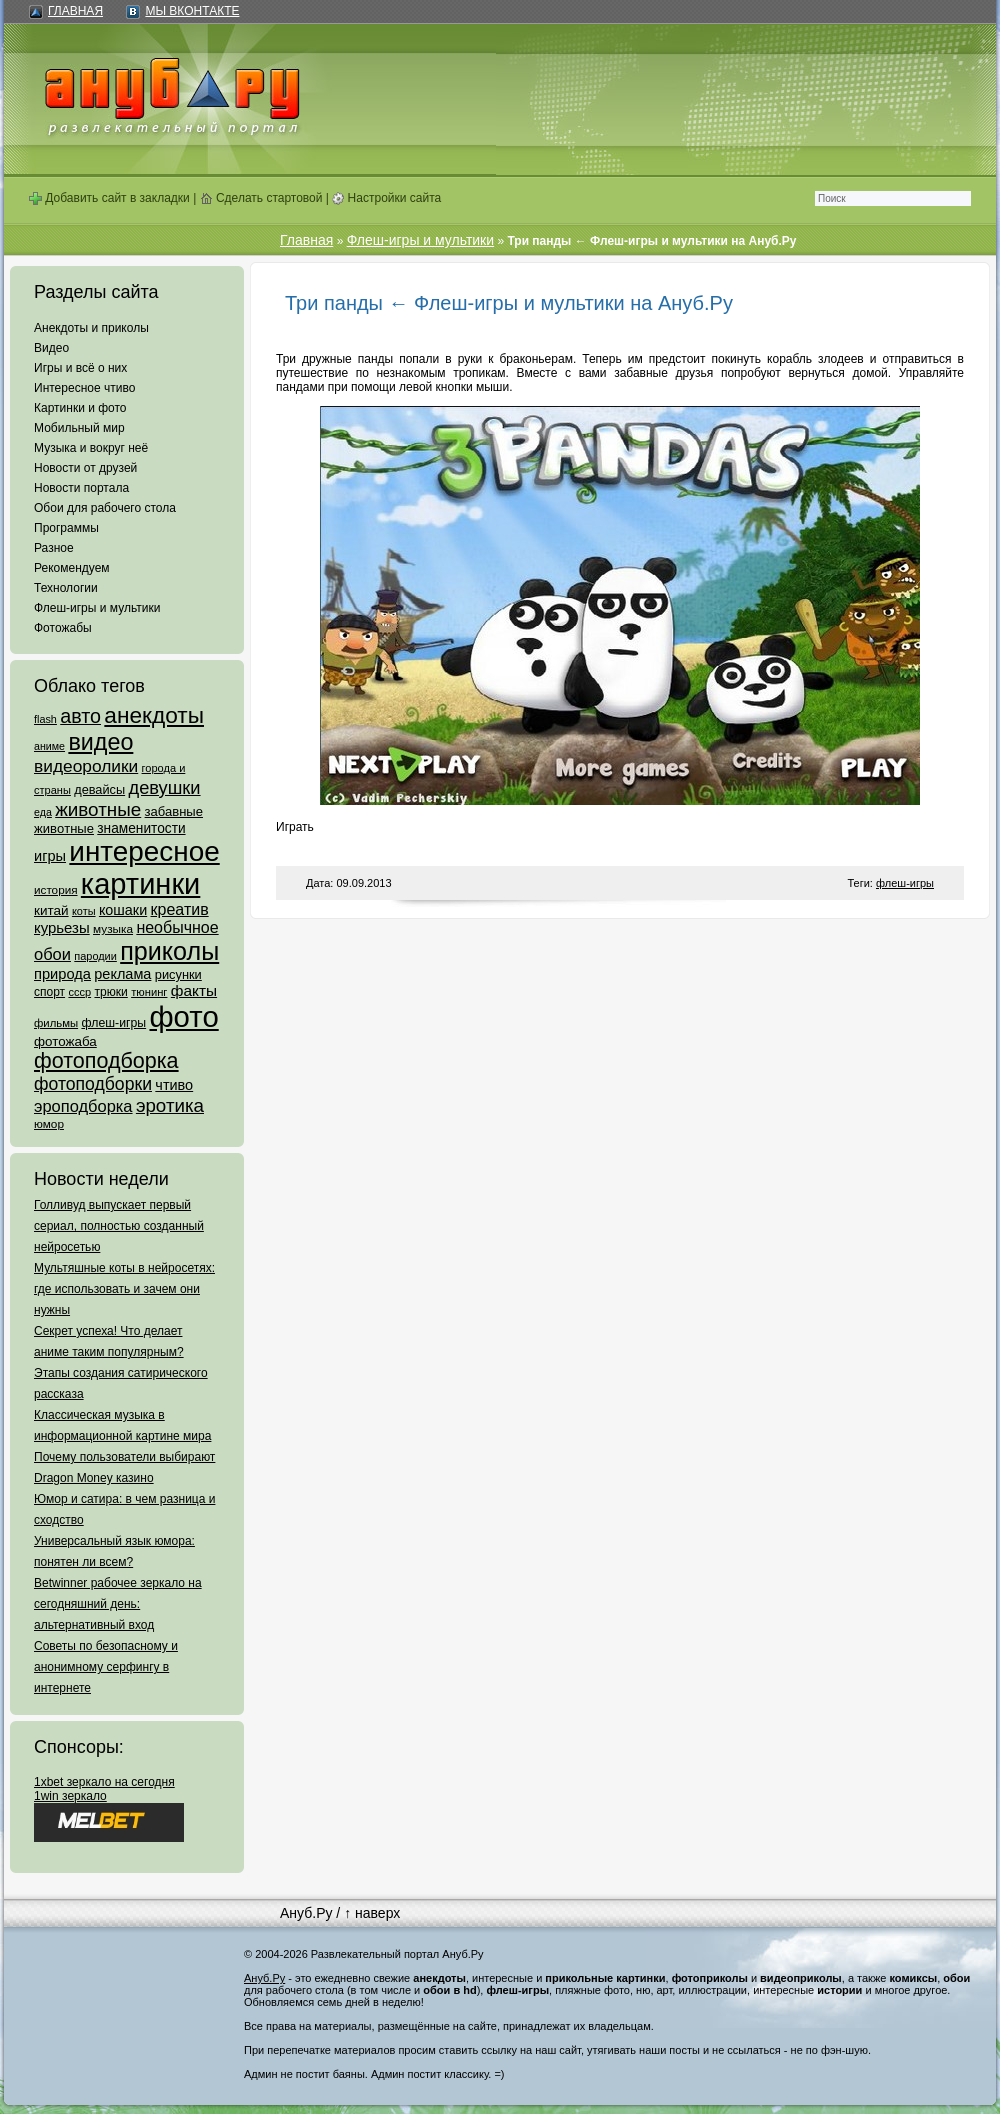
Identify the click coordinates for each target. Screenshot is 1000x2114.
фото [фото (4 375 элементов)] (183, 1016)
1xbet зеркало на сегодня (104, 1782)
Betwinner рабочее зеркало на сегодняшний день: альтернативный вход (118, 1604)
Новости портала (81, 488)
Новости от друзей (85, 468)
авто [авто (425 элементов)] (80, 716)
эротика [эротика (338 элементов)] (170, 1105)
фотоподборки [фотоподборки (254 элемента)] (93, 1084)
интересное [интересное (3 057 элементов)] (144, 851)
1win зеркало (70, 1796)
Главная (75, 11)
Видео (51, 348)
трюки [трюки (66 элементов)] (110, 992)
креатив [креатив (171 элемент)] (180, 909)
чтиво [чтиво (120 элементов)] (174, 1085)
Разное (54, 548)
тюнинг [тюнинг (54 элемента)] (149, 992)
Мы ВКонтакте (192, 11)
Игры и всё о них (80, 368)
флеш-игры (905, 883)
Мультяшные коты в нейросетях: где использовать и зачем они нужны (124, 1289)
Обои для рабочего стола (105, 508)
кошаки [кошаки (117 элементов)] (123, 910)
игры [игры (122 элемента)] (50, 856)
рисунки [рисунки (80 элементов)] (178, 974)
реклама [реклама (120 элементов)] (122, 974)
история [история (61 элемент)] (56, 889)
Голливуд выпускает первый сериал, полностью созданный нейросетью (119, 1226)
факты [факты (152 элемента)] (194, 990)
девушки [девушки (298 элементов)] (164, 787)
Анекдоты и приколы (91, 328)
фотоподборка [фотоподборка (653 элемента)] (106, 1061)
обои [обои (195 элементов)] (52, 954)
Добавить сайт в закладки (109, 198)
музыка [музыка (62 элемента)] (113, 929)
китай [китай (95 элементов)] (51, 910)
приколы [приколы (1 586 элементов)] (169, 951)
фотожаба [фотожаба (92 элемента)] (65, 1041)
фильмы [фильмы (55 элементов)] (56, 1023)
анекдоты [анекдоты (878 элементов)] (154, 715)
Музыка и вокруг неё (91, 448)
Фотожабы (63, 628)
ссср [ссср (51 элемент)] (79, 992)
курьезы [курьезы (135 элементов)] (62, 927)
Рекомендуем (72, 568)
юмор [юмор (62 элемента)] (49, 1124)
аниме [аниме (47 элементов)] (49, 746)
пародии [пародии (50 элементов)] (95, 956)
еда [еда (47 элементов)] (43, 812)
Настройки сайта (386, 198)
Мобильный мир (79, 428)
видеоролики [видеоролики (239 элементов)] (86, 766)
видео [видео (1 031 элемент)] (100, 742)
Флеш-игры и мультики (97, 608)
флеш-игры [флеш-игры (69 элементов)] (113, 1023)
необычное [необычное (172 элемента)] (177, 927)
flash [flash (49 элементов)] (45, 719)
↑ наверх (372, 1913)
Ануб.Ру (306, 1913)
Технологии (66, 588)
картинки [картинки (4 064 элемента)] (140, 884)
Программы (66, 528)
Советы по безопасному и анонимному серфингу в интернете (106, 1667)
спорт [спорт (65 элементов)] (49, 992)
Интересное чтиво (84, 388)
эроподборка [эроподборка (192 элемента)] (83, 1106)
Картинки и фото (80, 408)
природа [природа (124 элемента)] (62, 974)
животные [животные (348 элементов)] (98, 809)
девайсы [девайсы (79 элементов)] (99, 789)
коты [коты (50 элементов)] (84, 911)
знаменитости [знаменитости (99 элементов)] (141, 828)
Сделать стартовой (261, 198)
